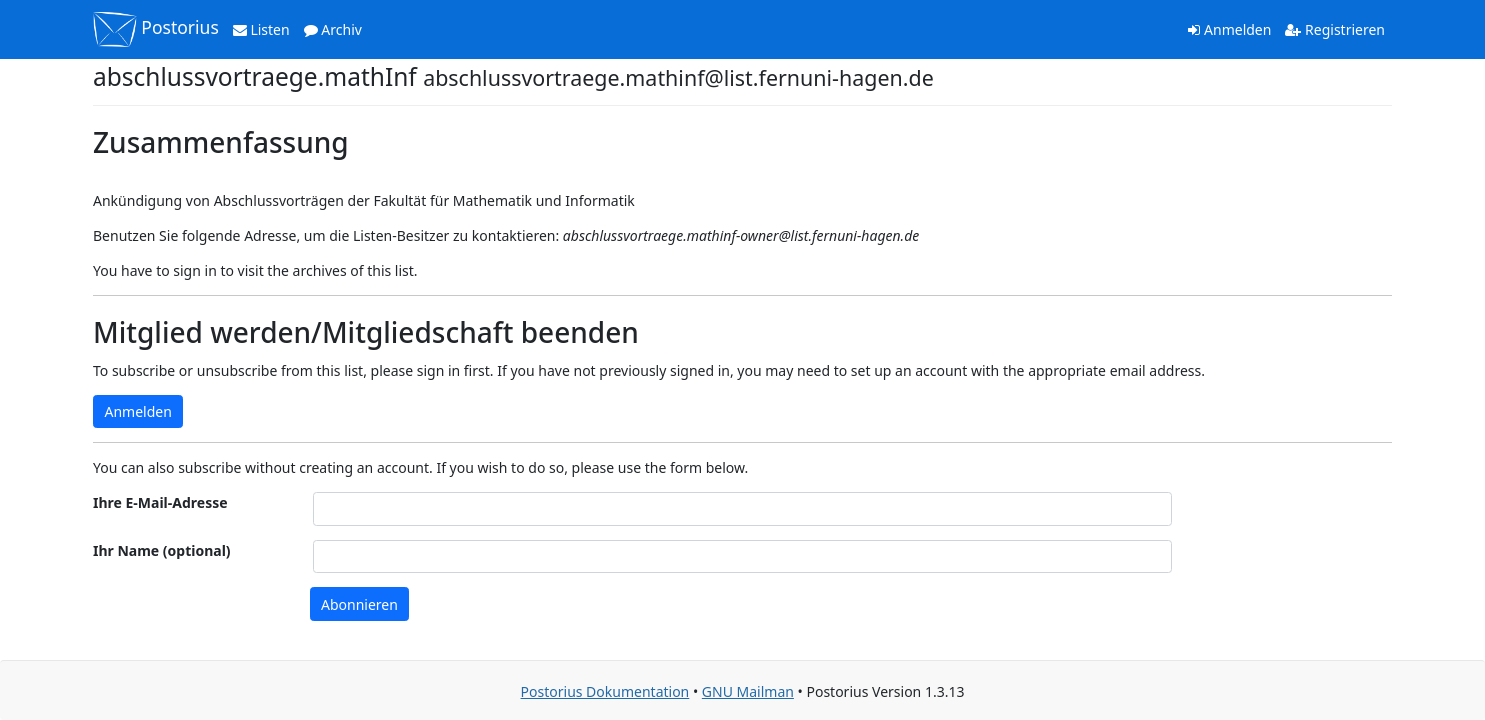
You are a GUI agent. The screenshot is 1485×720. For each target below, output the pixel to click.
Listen (261, 29)
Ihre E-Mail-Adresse (160, 502)
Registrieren (1335, 29)
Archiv (333, 29)
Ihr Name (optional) (162, 550)
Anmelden (1229, 29)
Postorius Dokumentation (605, 691)
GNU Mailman (748, 691)
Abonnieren (359, 604)
